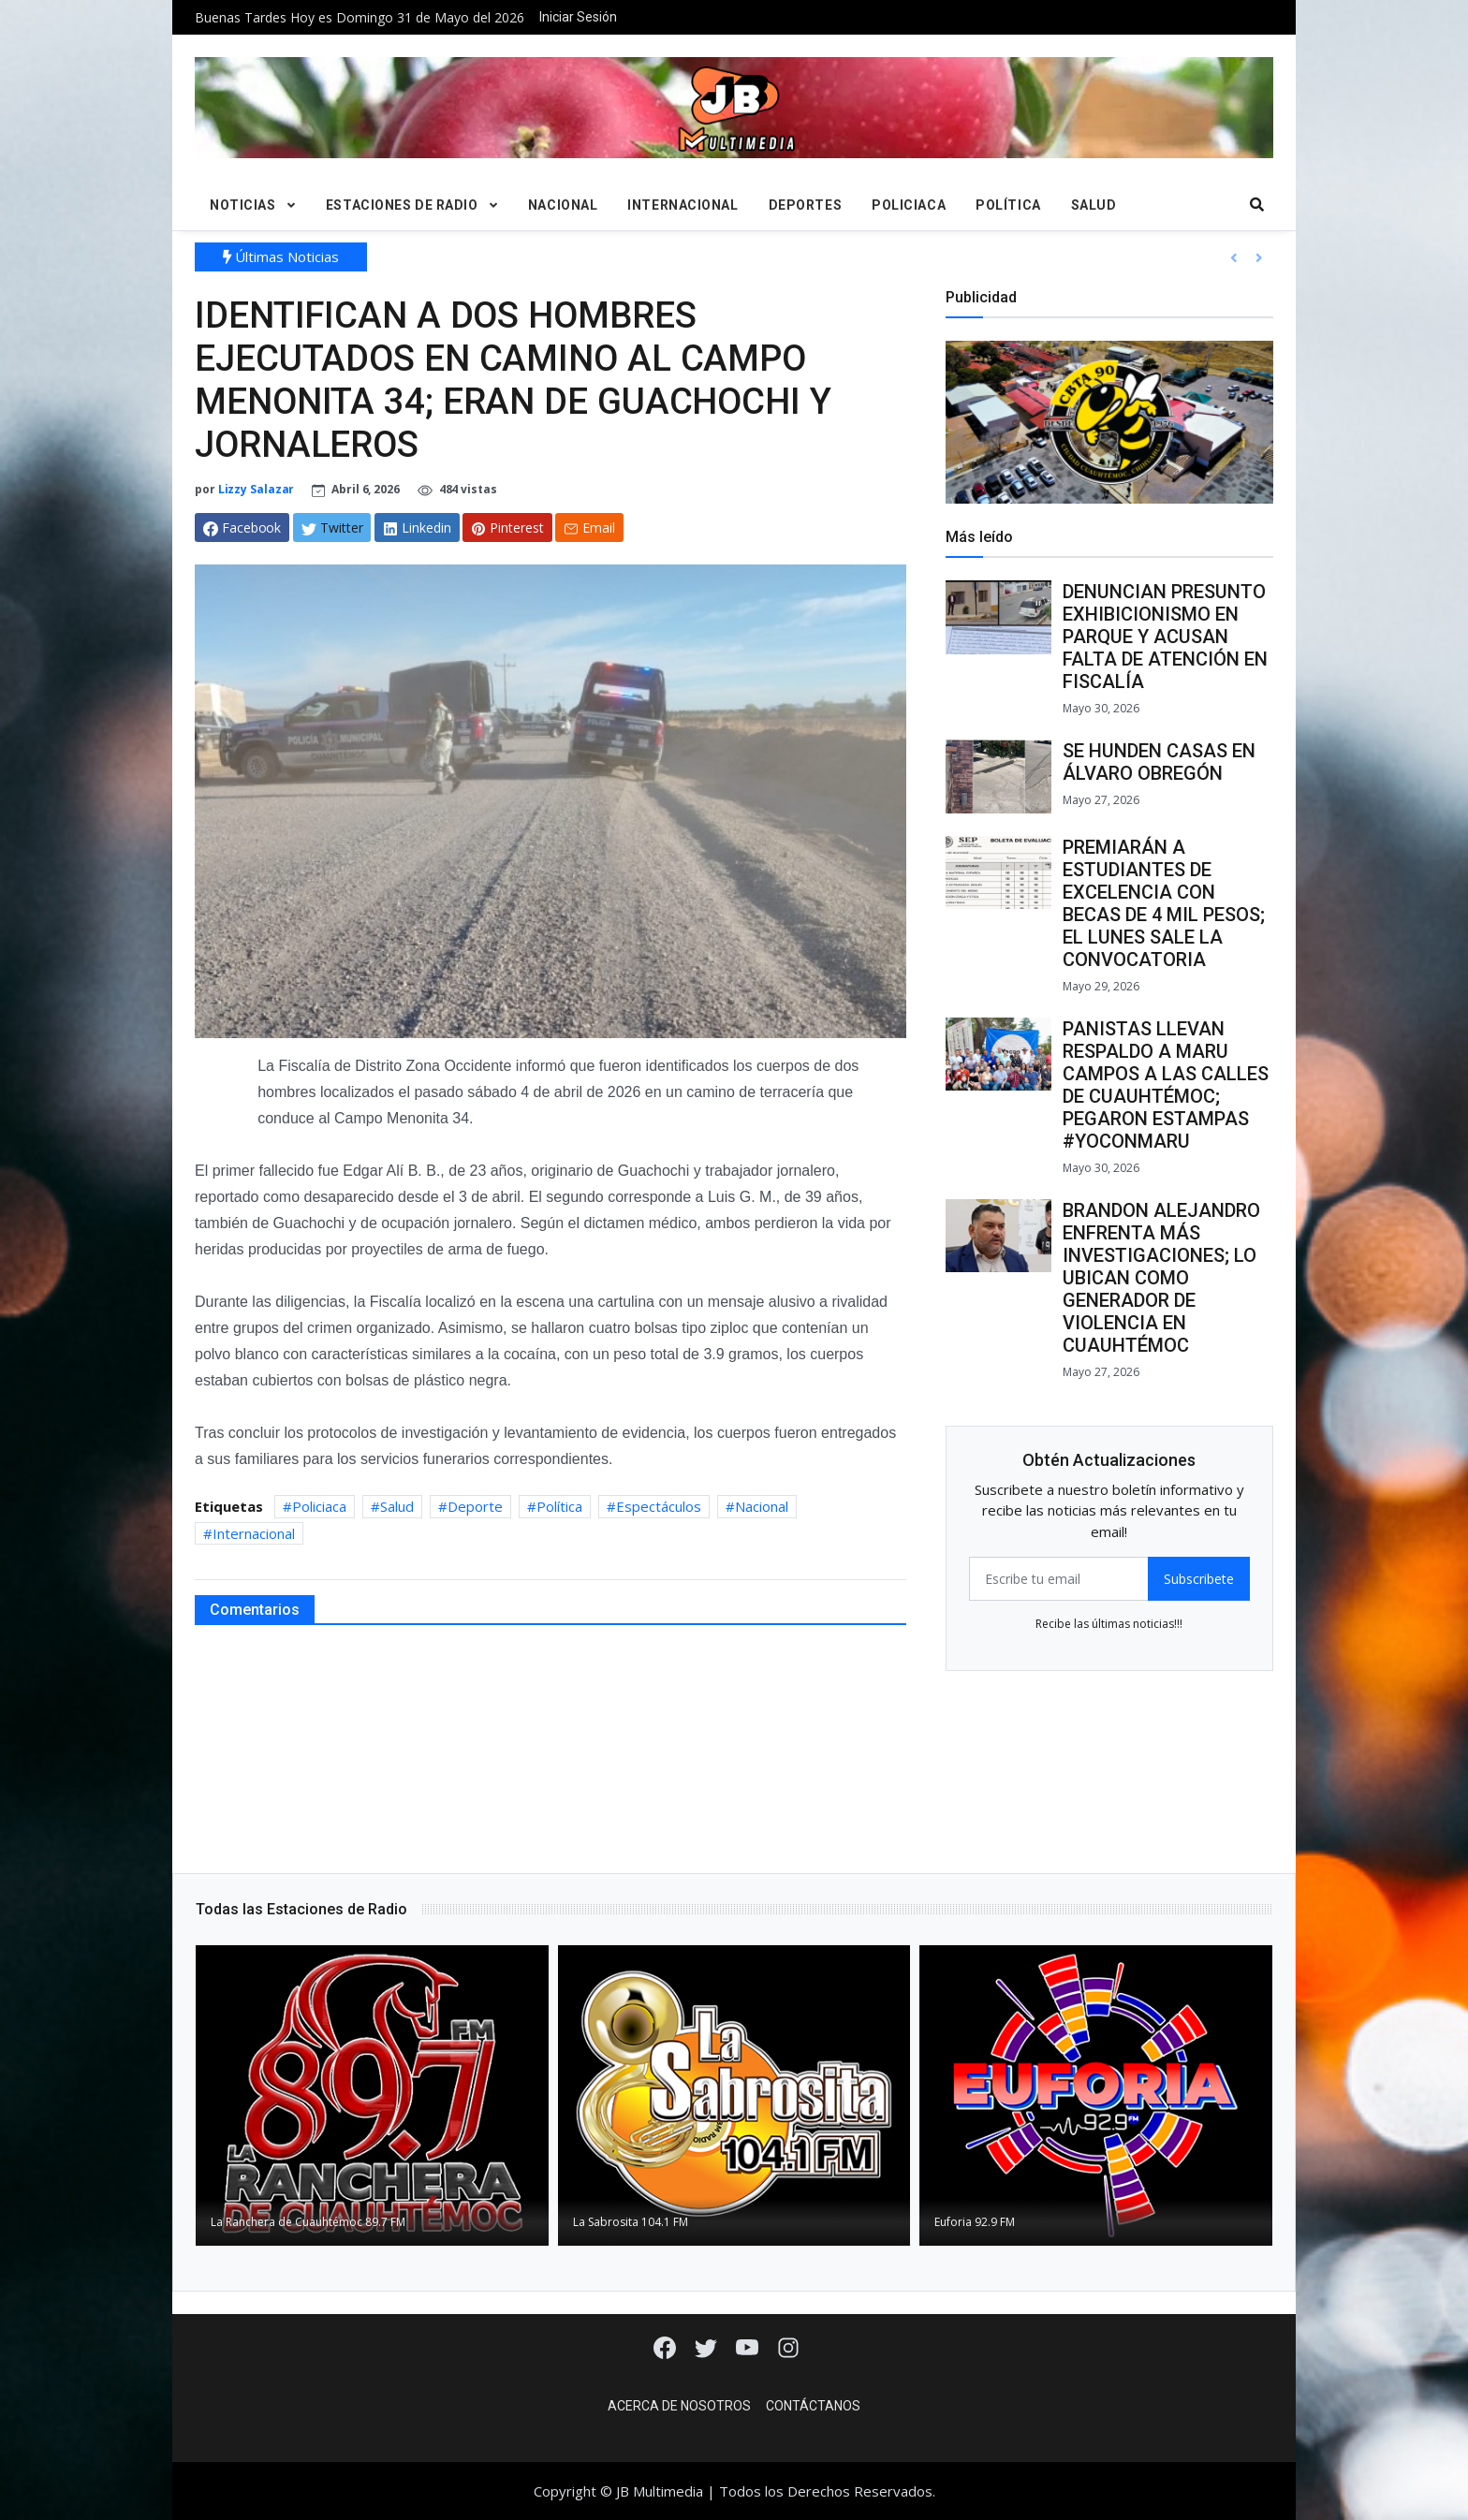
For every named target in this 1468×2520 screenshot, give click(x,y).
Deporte (475, 1506)
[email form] (1059, 1579)
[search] (1257, 205)
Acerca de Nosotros (679, 2405)
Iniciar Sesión (578, 16)
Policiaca (909, 205)
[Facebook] (666, 2346)
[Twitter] (708, 2346)
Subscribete (1199, 1579)
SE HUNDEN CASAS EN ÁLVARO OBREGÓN (1159, 762)
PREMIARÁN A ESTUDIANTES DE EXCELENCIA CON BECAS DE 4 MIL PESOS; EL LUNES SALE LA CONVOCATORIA (1164, 903)
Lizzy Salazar (256, 489)
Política (1008, 205)
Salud (1094, 205)
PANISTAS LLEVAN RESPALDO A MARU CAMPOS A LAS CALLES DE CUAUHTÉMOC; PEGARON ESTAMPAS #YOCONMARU (1166, 1085)
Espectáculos (658, 1506)
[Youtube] (749, 2346)
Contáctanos (813, 2405)
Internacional (682, 205)
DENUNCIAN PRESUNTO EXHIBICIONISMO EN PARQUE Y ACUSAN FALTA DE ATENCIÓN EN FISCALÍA (1165, 636)
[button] (1233, 258)
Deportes (805, 205)
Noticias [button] (242, 205)
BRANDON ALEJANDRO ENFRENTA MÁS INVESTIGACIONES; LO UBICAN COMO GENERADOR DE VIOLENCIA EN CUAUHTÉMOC (1161, 1277)
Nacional (562, 205)
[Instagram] (788, 2346)
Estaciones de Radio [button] (402, 205)
